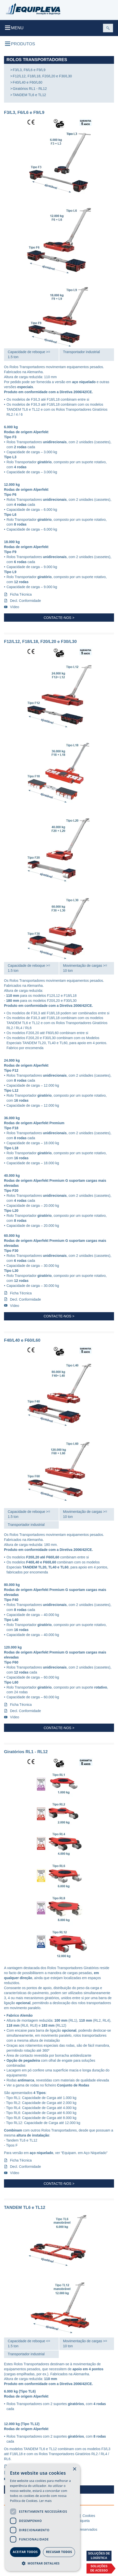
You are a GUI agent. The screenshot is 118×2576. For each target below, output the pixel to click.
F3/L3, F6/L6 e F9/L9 (29, 70)
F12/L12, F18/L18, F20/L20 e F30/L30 (42, 76)
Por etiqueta (80, 2521)
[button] (42, 2563)
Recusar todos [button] (59, 2552)
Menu (14, 28)
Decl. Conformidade (25, 601)
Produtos (20, 44)
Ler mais (45, 2501)
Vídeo (14, 607)
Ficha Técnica (21, 594)
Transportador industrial (81, 352)
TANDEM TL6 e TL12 (29, 95)
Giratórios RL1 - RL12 (30, 89)
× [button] (74, 2469)
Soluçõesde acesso (99, 2568)
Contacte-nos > (59, 618)
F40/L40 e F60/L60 (27, 82)
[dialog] (42, 2517)
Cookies (88, 2516)
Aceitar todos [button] (25, 2552)
